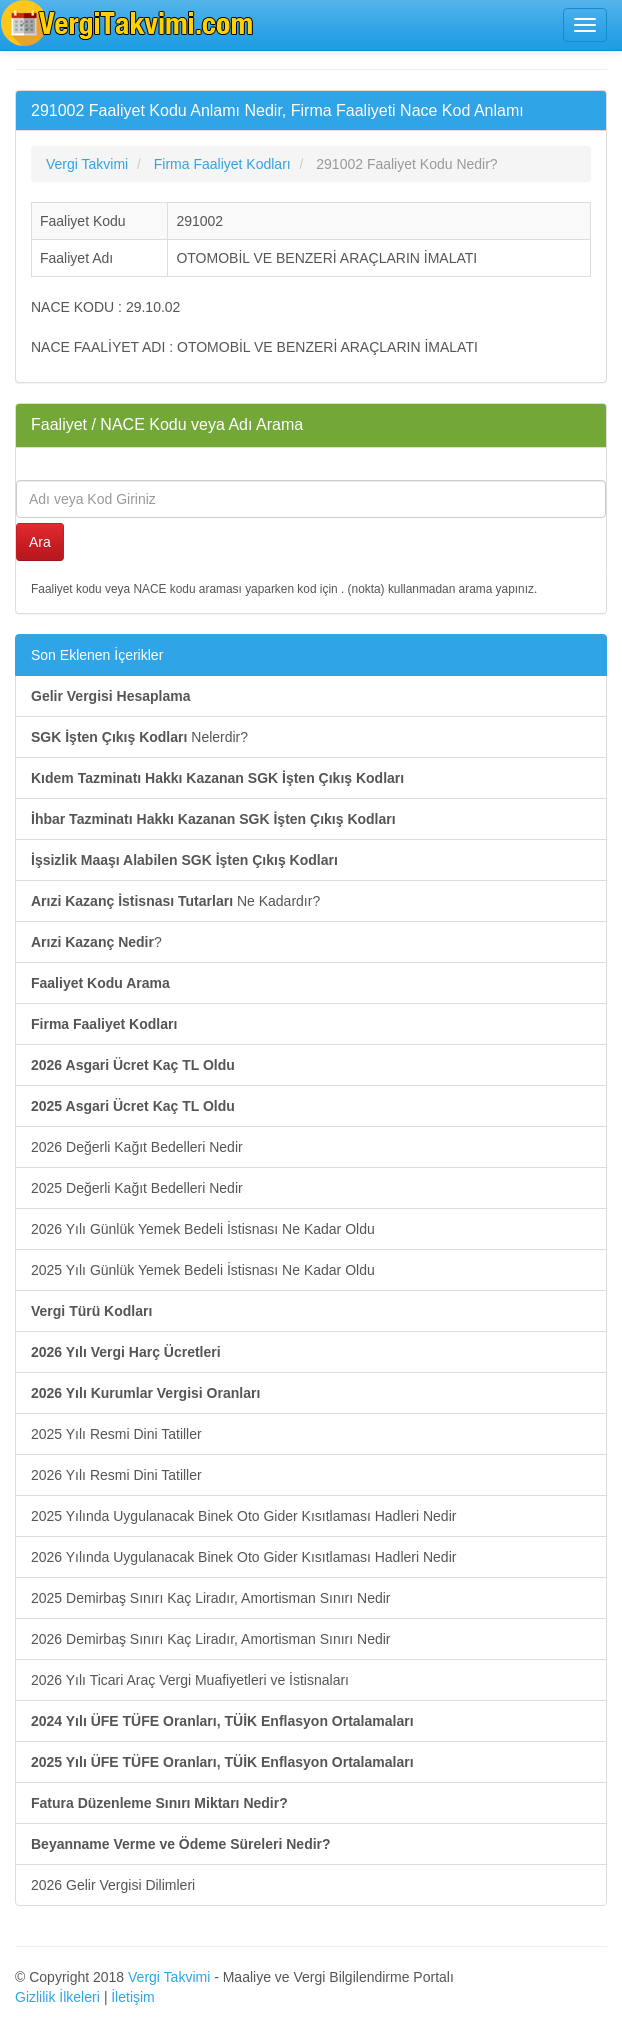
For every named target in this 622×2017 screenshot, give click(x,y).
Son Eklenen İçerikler (97, 655)
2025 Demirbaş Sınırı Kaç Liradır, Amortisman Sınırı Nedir (210, 1598)
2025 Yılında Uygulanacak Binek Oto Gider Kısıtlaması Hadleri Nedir (243, 1516)
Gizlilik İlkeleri (57, 1997)
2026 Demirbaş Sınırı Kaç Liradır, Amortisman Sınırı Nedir (210, 1639)
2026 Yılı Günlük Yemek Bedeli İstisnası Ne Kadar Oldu (203, 1229)
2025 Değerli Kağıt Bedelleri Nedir (137, 1188)
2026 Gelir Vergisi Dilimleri (113, 1885)
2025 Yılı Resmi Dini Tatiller (116, 1434)
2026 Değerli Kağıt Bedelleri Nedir (137, 1147)
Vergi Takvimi (169, 1977)
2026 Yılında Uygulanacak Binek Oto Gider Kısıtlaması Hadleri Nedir (243, 1557)
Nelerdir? (139, 737)
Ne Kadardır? (175, 901)
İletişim (133, 1997)
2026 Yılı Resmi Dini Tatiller (116, 1475)
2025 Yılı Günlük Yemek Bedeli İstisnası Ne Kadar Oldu (203, 1270)
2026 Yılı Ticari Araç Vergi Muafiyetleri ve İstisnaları (190, 1680)
